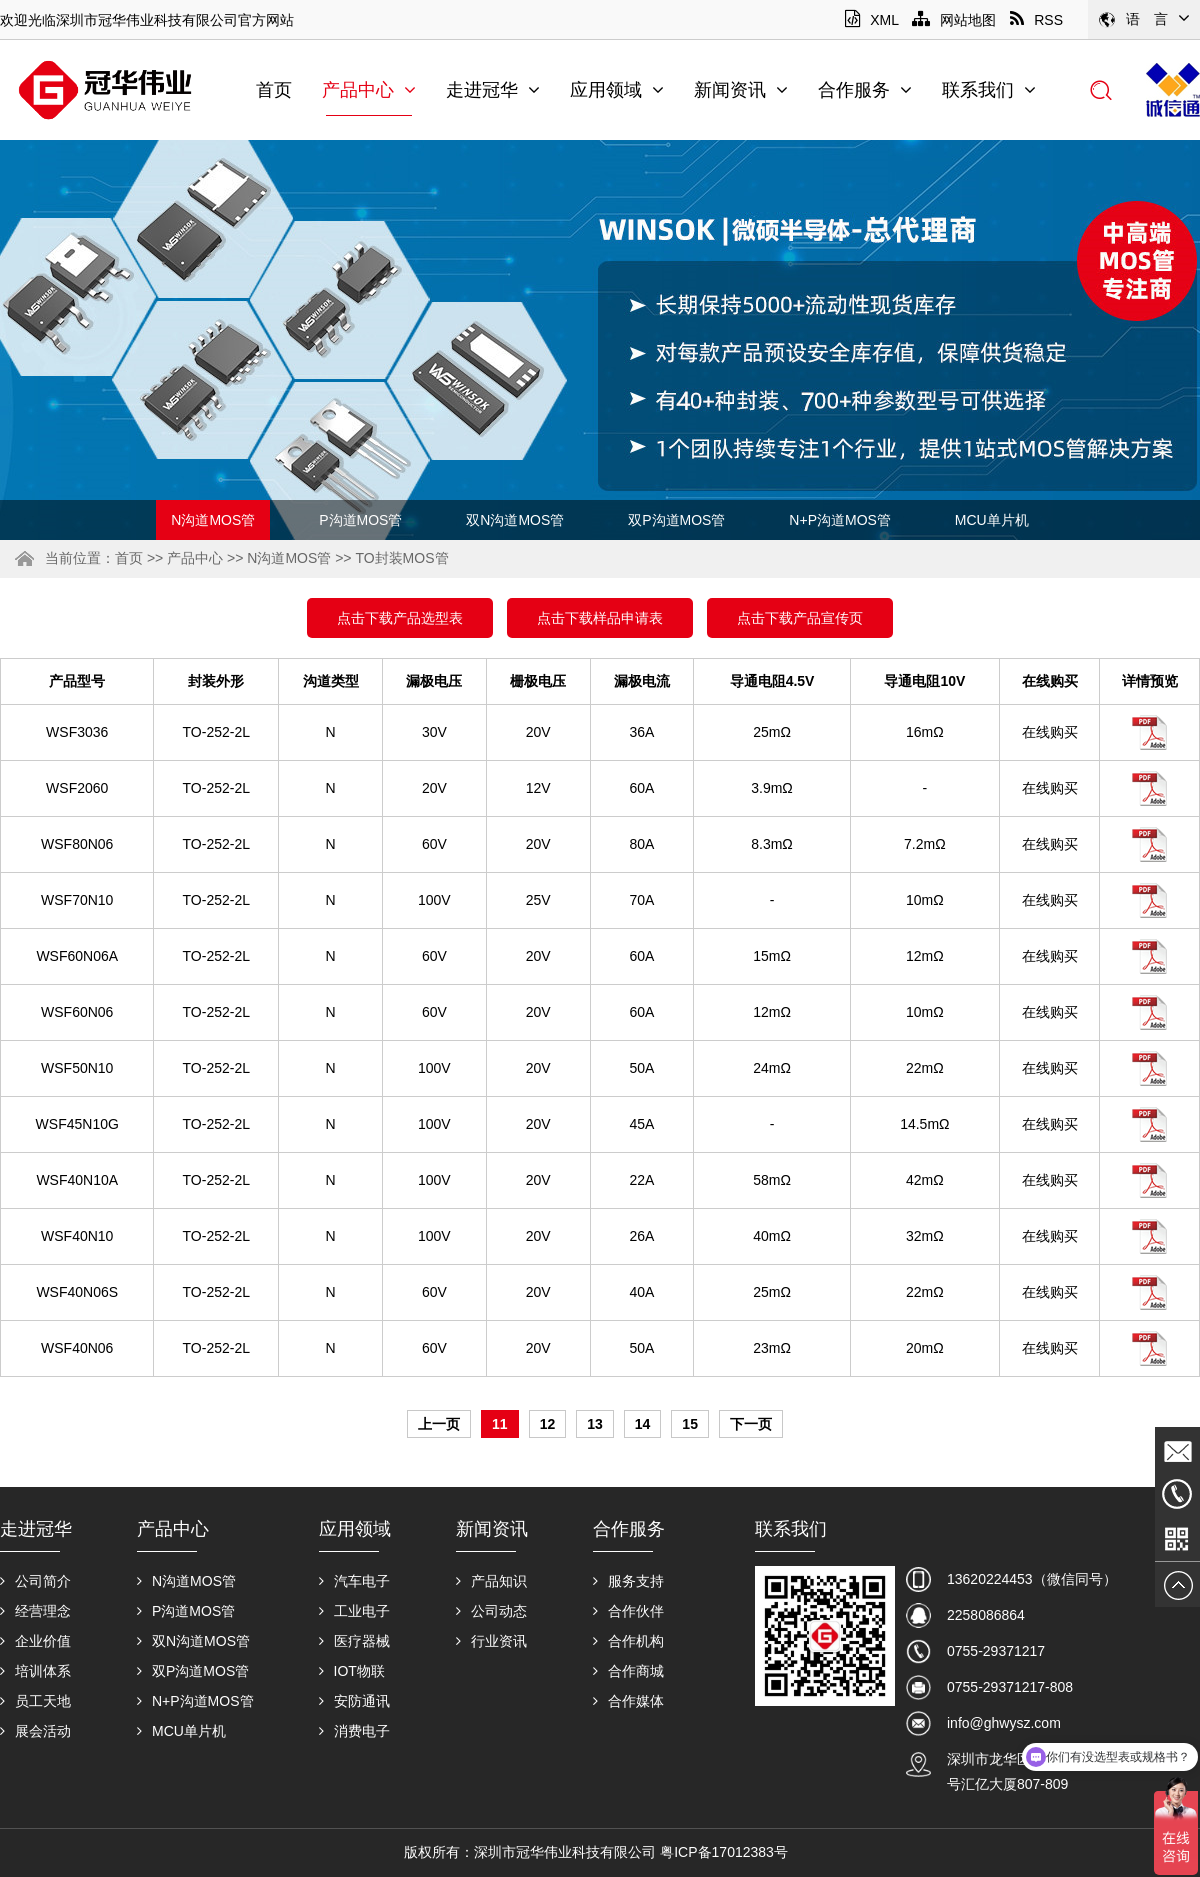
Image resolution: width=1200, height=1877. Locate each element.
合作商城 (628, 1671)
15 (690, 1424)
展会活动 (35, 1731)
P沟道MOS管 (360, 520)
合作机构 (628, 1641)
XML (871, 20)
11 (500, 1424)
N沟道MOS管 (213, 520)
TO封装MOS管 (401, 558)
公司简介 (35, 1581)
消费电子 (354, 1731)
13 (595, 1424)
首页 (274, 90)
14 (643, 1424)
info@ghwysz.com (1004, 1723)
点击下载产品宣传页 (800, 618)
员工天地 (35, 1701)
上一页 (439, 1424)
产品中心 (369, 90)
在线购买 (1050, 732)
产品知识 (491, 1581)
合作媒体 (628, 1701)
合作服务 (865, 90)
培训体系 (35, 1671)
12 (548, 1424)
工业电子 (354, 1611)
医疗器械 (354, 1641)
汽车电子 (354, 1581)
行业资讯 (491, 1641)
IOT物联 (352, 1671)
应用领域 (617, 90)
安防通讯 (354, 1701)
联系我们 (989, 90)
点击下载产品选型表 (400, 618)
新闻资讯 (741, 90)
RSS (1036, 20)
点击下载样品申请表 (600, 618)
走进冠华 (493, 90)
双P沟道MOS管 (676, 520)
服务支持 (628, 1581)
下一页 (751, 1424)
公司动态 (491, 1611)
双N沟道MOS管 (515, 520)
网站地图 (954, 20)
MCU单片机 (992, 520)
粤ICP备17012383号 (724, 1852)
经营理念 (35, 1611)
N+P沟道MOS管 (840, 520)
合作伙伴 (628, 1611)
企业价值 (35, 1641)
